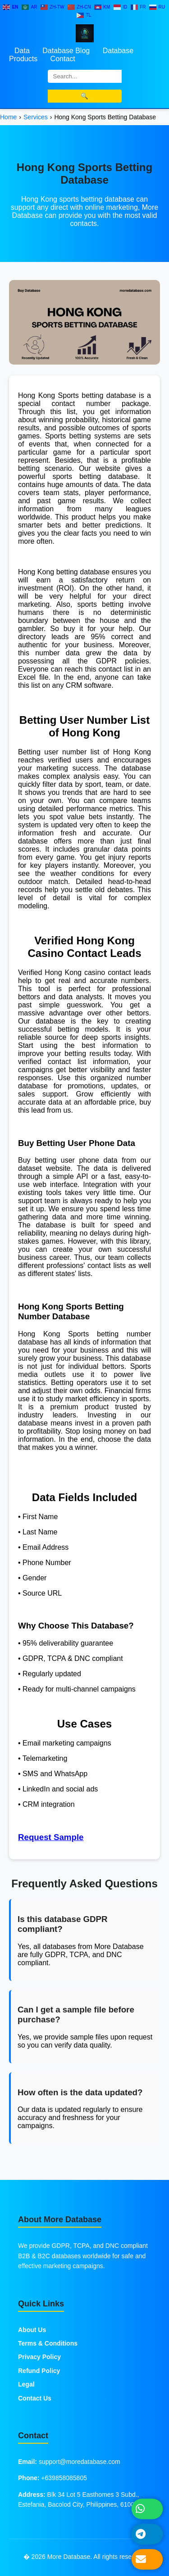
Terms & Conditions (48, 2343)
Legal (26, 2384)
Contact (62, 59)
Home (8, 117)
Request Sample (51, 1837)
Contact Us (34, 2398)
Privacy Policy (39, 2356)
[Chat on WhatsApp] (147, 2509)
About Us (32, 2329)
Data (22, 50)
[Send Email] (147, 2559)
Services (35, 117)
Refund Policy (39, 2370)
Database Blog (66, 50)
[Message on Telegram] (147, 2534)
